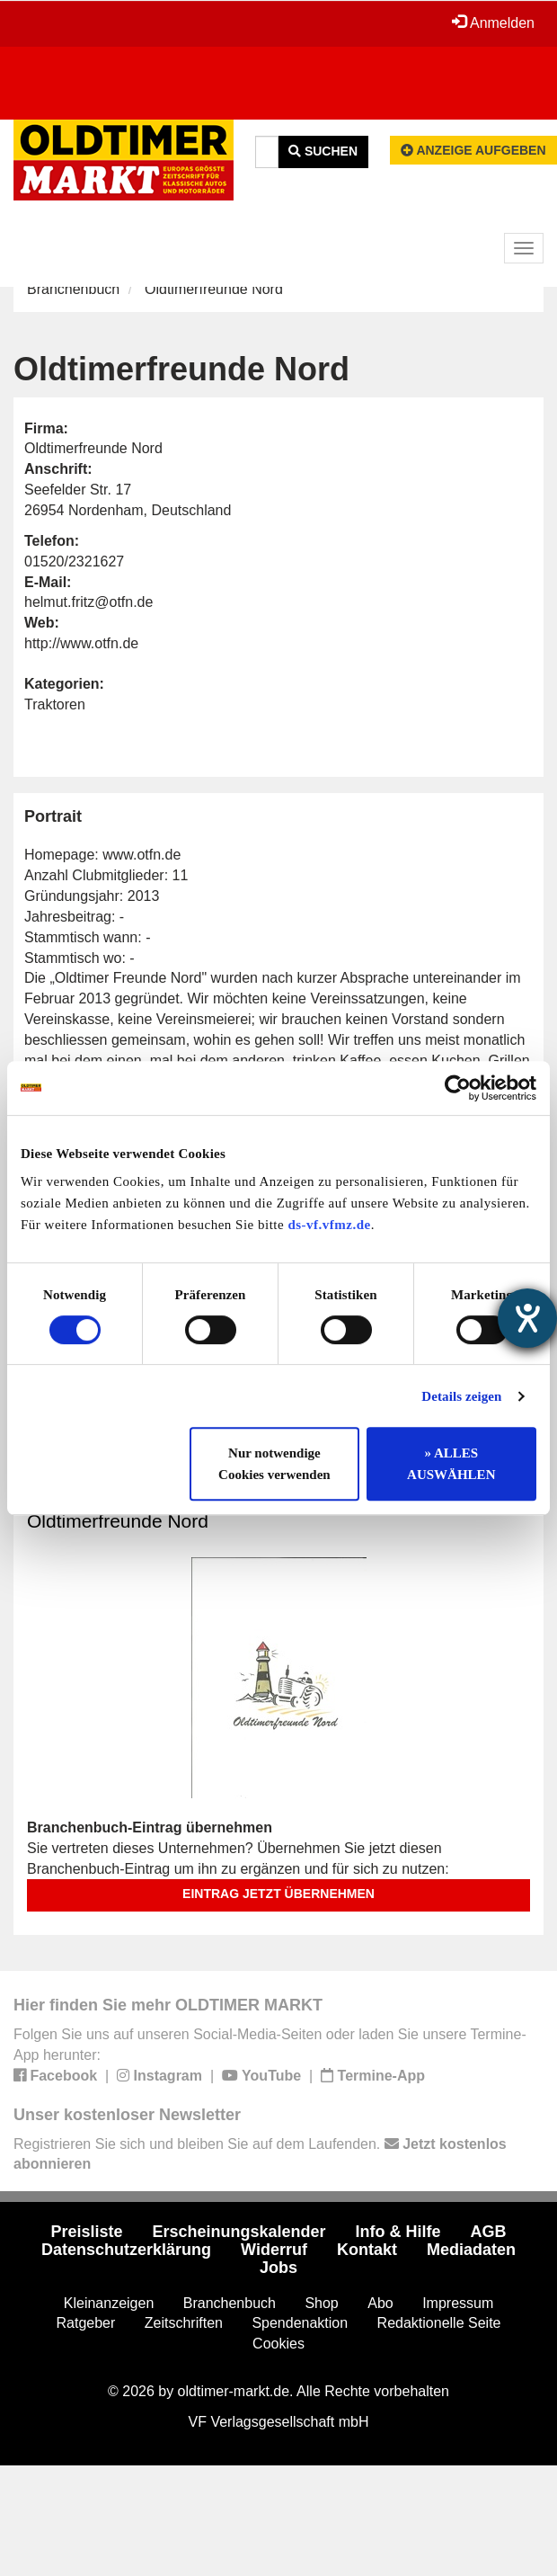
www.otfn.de (141, 854)
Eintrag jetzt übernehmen (278, 1893)
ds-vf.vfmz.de (328, 1224)
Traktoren (54, 704)
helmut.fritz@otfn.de (88, 602)
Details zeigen (461, 1396)
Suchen (323, 151)
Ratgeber (86, 2323)
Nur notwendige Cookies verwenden (274, 1464)
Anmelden (493, 22)
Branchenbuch (73, 289)
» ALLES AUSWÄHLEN (451, 1464)
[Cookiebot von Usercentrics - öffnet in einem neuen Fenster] (457, 1087)
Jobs (278, 2268)
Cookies (278, 2343)
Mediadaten (471, 2250)
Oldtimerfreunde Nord (117, 1521)
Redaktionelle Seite (439, 2323)
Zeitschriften (184, 2323)
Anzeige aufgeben (473, 150)
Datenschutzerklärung (126, 2250)
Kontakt (367, 2250)
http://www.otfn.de (81, 643)
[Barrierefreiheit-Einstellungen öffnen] (527, 1318)
